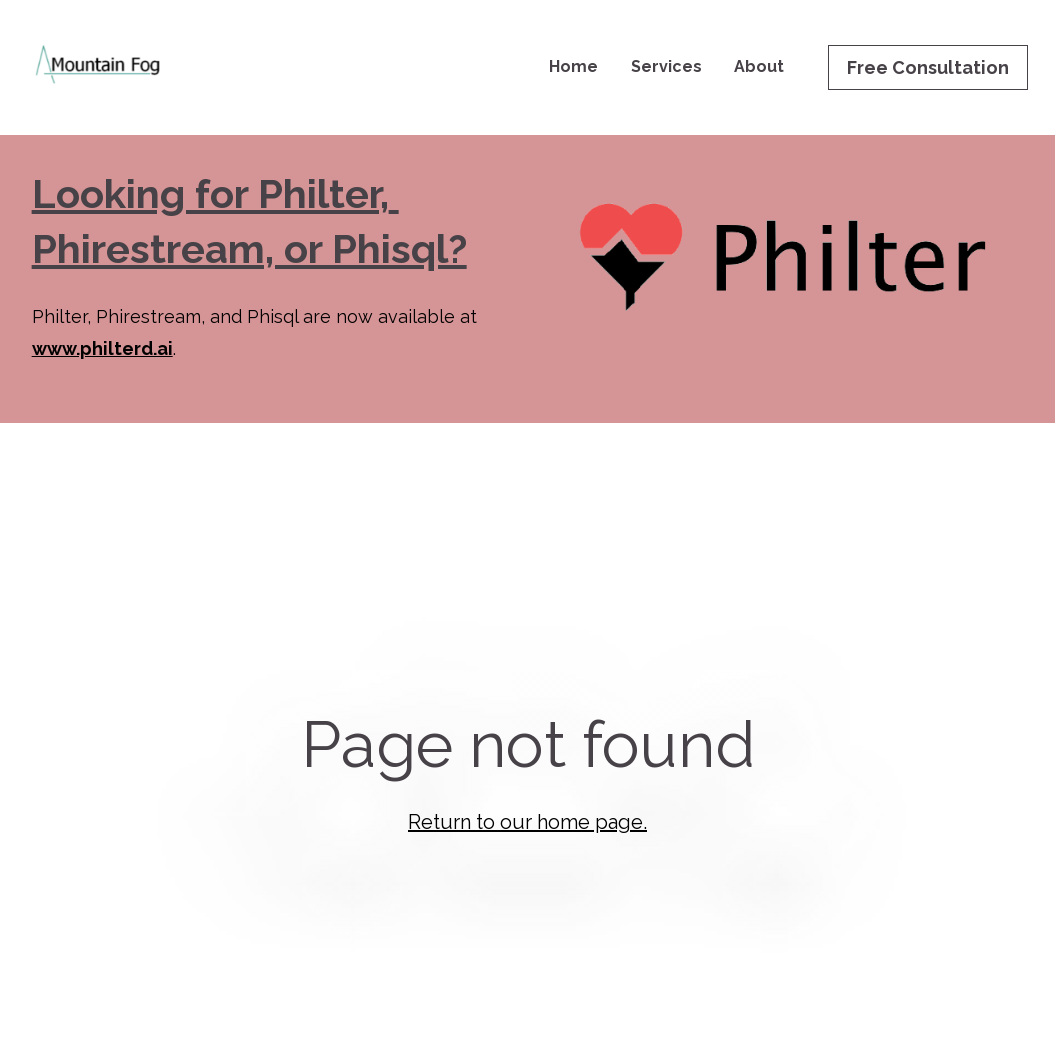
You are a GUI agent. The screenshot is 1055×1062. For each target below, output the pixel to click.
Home (573, 66)
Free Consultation (928, 67)
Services (666, 66)
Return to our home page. (527, 805)
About (759, 66)
